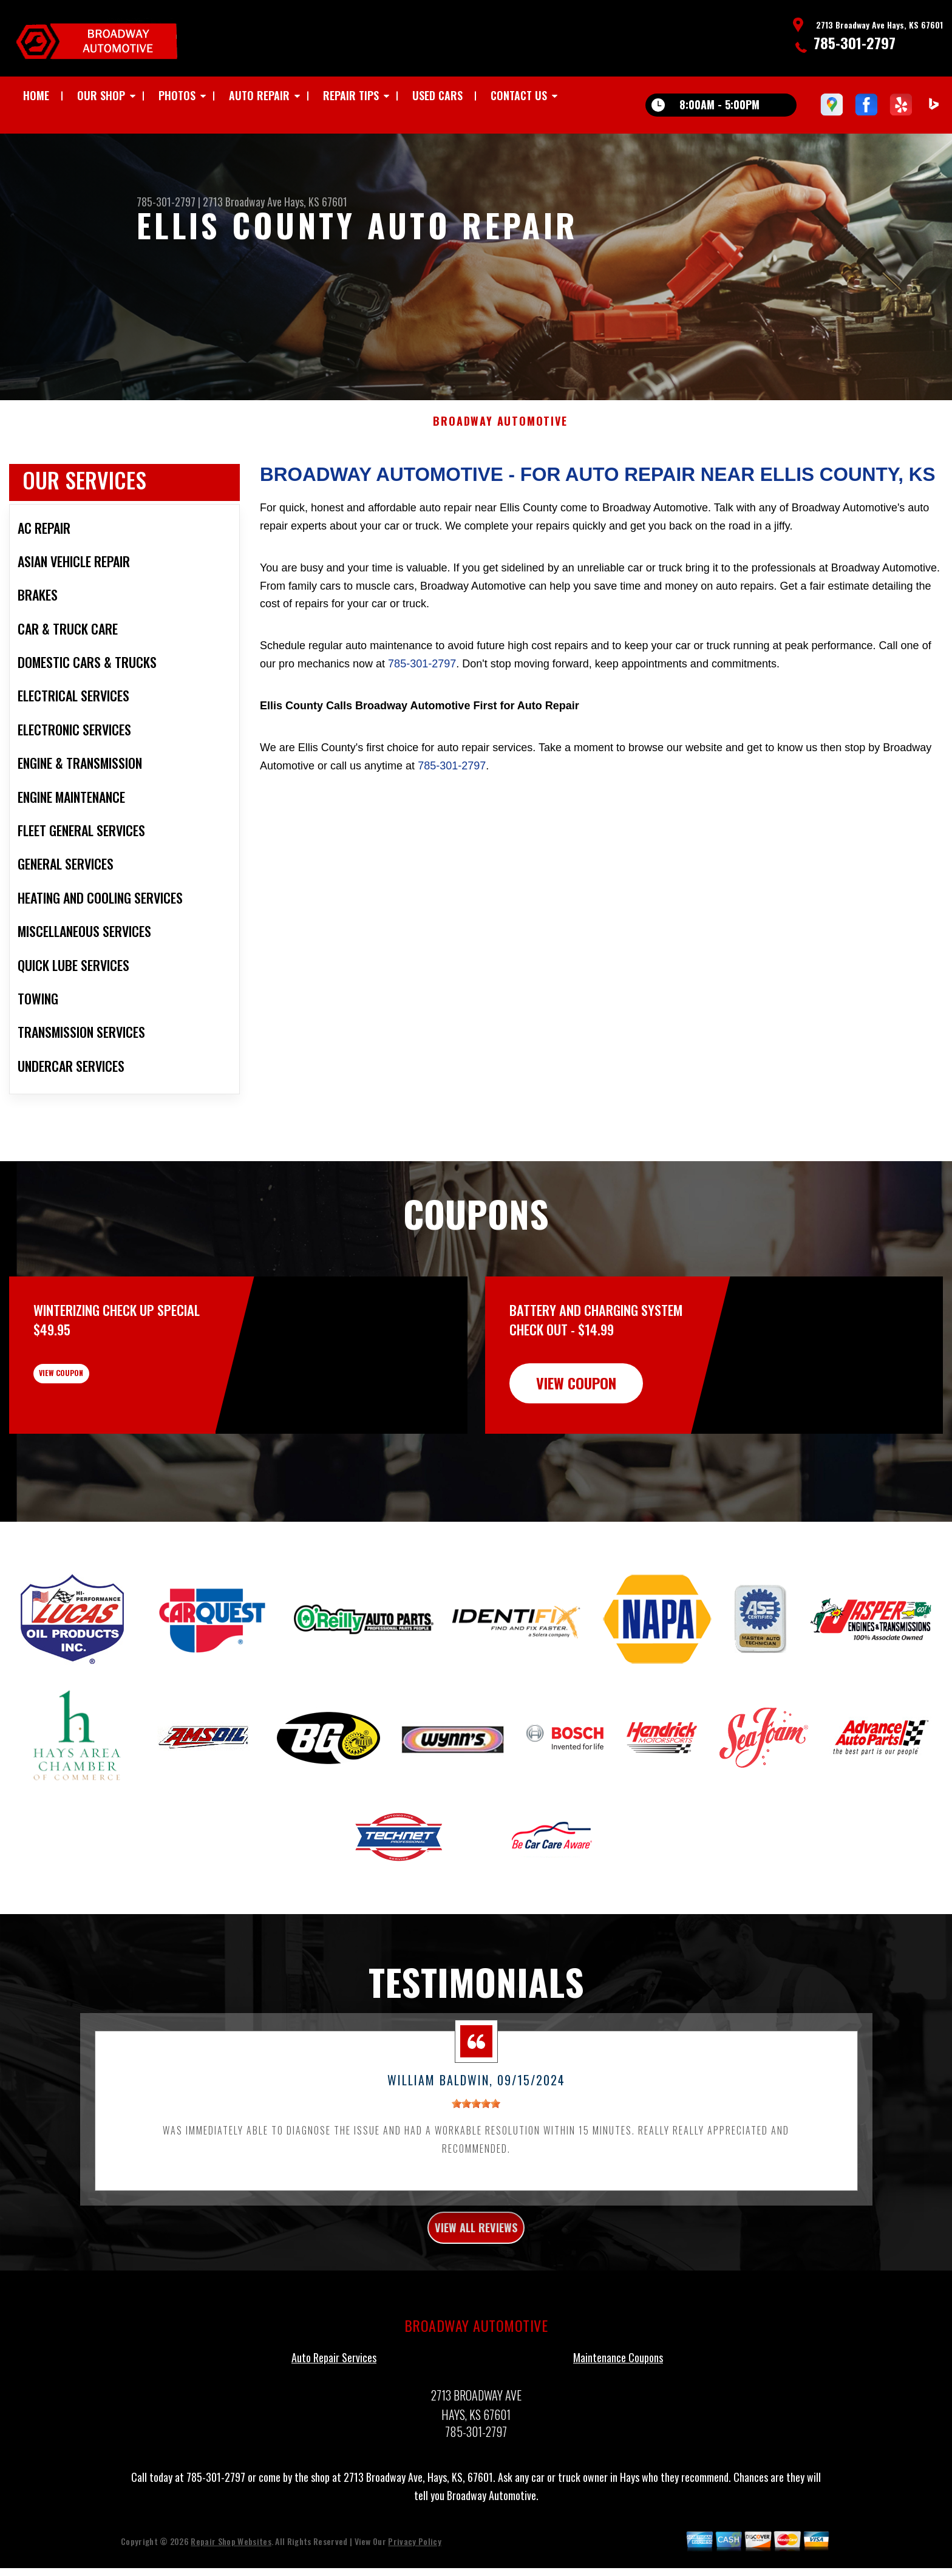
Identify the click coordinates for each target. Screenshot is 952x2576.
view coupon (100, 1439)
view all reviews (476, 2287)
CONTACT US (519, 95)
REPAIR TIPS (351, 95)
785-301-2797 (855, 42)
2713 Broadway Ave (242, 202)
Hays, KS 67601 (315, 202)
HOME (36, 95)
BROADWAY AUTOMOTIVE (500, 478)
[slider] (476, 2160)
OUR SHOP (101, 95)
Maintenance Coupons (618, 2421)
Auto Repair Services (333, 2421)
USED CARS (437, 95)
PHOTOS (176, 95)
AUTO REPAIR (259, 95)
